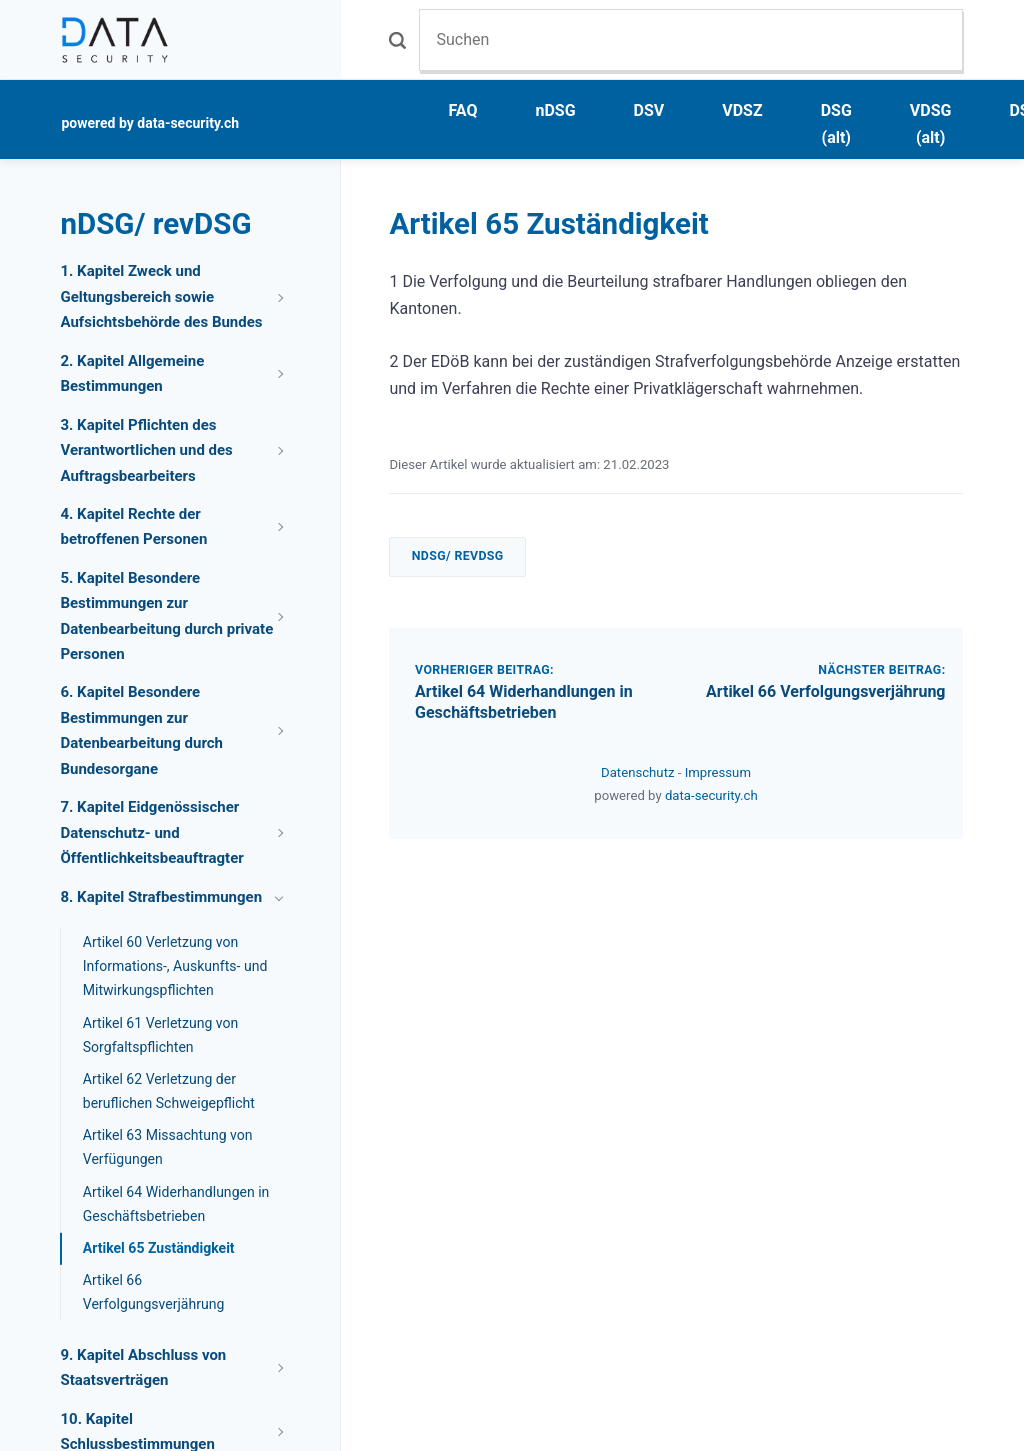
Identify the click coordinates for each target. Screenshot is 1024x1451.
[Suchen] (690, 39)
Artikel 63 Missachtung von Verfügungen (168, 1147)
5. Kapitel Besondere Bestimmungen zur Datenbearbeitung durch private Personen (166, 616)
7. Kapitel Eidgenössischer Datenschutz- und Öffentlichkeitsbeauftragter (151, 832)
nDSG (555, 110)
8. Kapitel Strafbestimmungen (161, 897)
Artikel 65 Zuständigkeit (159, 1248)
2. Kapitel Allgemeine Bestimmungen (132, 374)
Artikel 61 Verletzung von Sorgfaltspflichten (161, 1035)
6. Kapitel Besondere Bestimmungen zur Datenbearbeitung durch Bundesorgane (141, 730)
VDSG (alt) (931, 124)
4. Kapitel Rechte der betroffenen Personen (133, 527)
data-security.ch (711, 795)
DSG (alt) (836, 124)
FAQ (462, 110)
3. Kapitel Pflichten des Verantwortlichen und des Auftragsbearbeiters (146, 450)
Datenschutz (639, 772)
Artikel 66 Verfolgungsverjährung (826, 691)
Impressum (718, 772)
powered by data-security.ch (150, 123)
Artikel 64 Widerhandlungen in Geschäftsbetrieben (524, 702)
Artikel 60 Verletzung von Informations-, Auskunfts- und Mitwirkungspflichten (175, 966)
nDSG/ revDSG (458, 556)
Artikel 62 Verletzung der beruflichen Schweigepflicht (169, 1091)
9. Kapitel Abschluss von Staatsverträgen (143, 1368)
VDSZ (742, 110)
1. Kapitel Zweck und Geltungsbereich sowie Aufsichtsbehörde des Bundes (161, 296)
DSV (649, 110)
